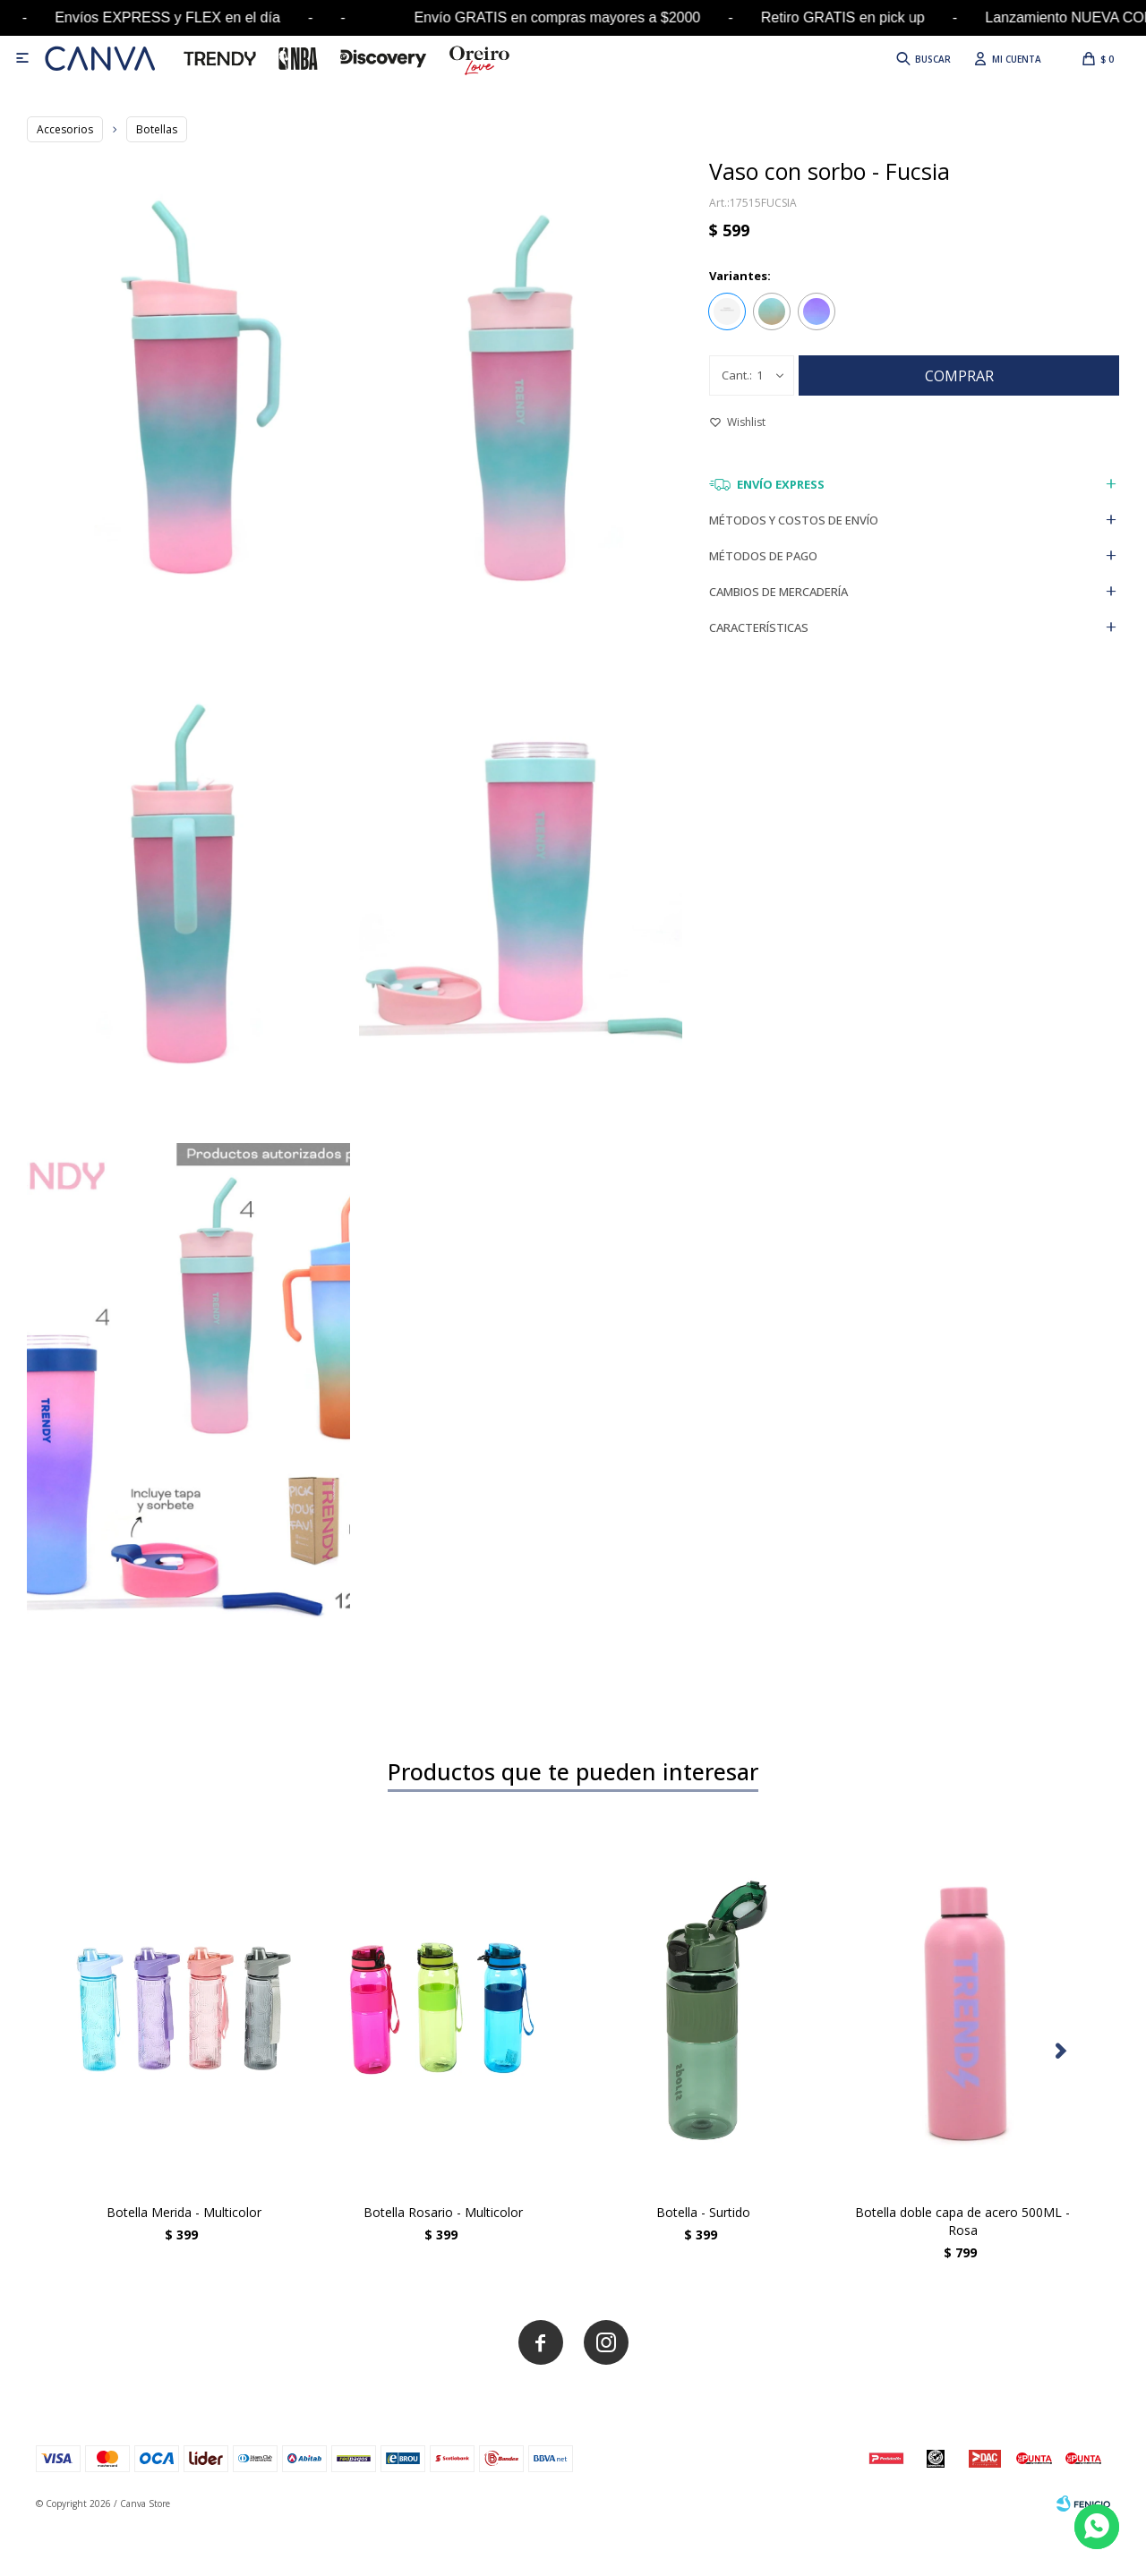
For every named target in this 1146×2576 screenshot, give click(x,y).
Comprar (959, 376)
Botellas (156, 129)
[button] (1061, 2051)
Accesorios (65, 129)
